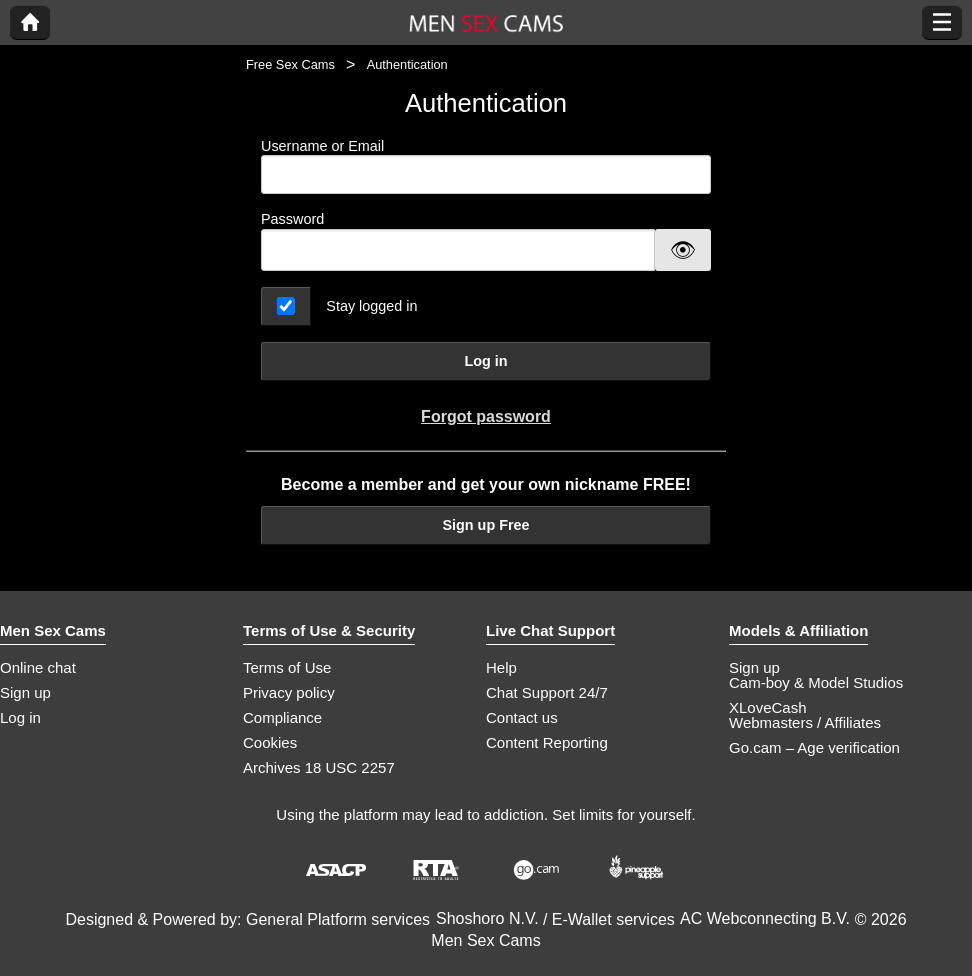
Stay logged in (371, 306)
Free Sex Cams (290, 64)
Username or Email (486, 166)
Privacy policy (289, 692)
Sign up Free (485, 525)
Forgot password (486, 416)
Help (501, 667)
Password (292, 219)
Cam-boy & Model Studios (816, 682)
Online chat (38, 667)
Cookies (270, 742)
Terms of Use (287, 667)
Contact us (522, 717)
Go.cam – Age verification (814, 747)
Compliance (282, 717)
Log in (485, 361)
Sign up (25, 692)
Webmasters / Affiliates (805, 722)
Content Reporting (547, 742)
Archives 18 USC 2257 (319, 767)
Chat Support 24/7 (547, 692)
